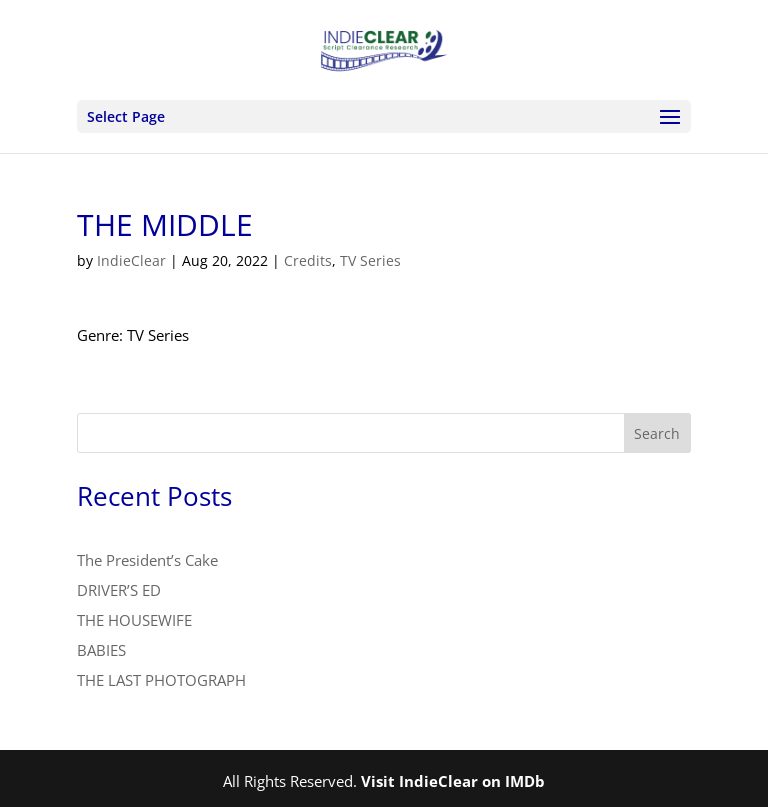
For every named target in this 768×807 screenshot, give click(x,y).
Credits (308, 260)
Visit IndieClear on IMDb (453, 781)
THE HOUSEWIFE (134, 620)
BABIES (101, 650)
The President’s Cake (147, 560)
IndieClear (131, 260)
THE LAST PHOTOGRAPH (161, 680)
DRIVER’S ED (119, 590)
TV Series (370, 260)
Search (657, 433)
